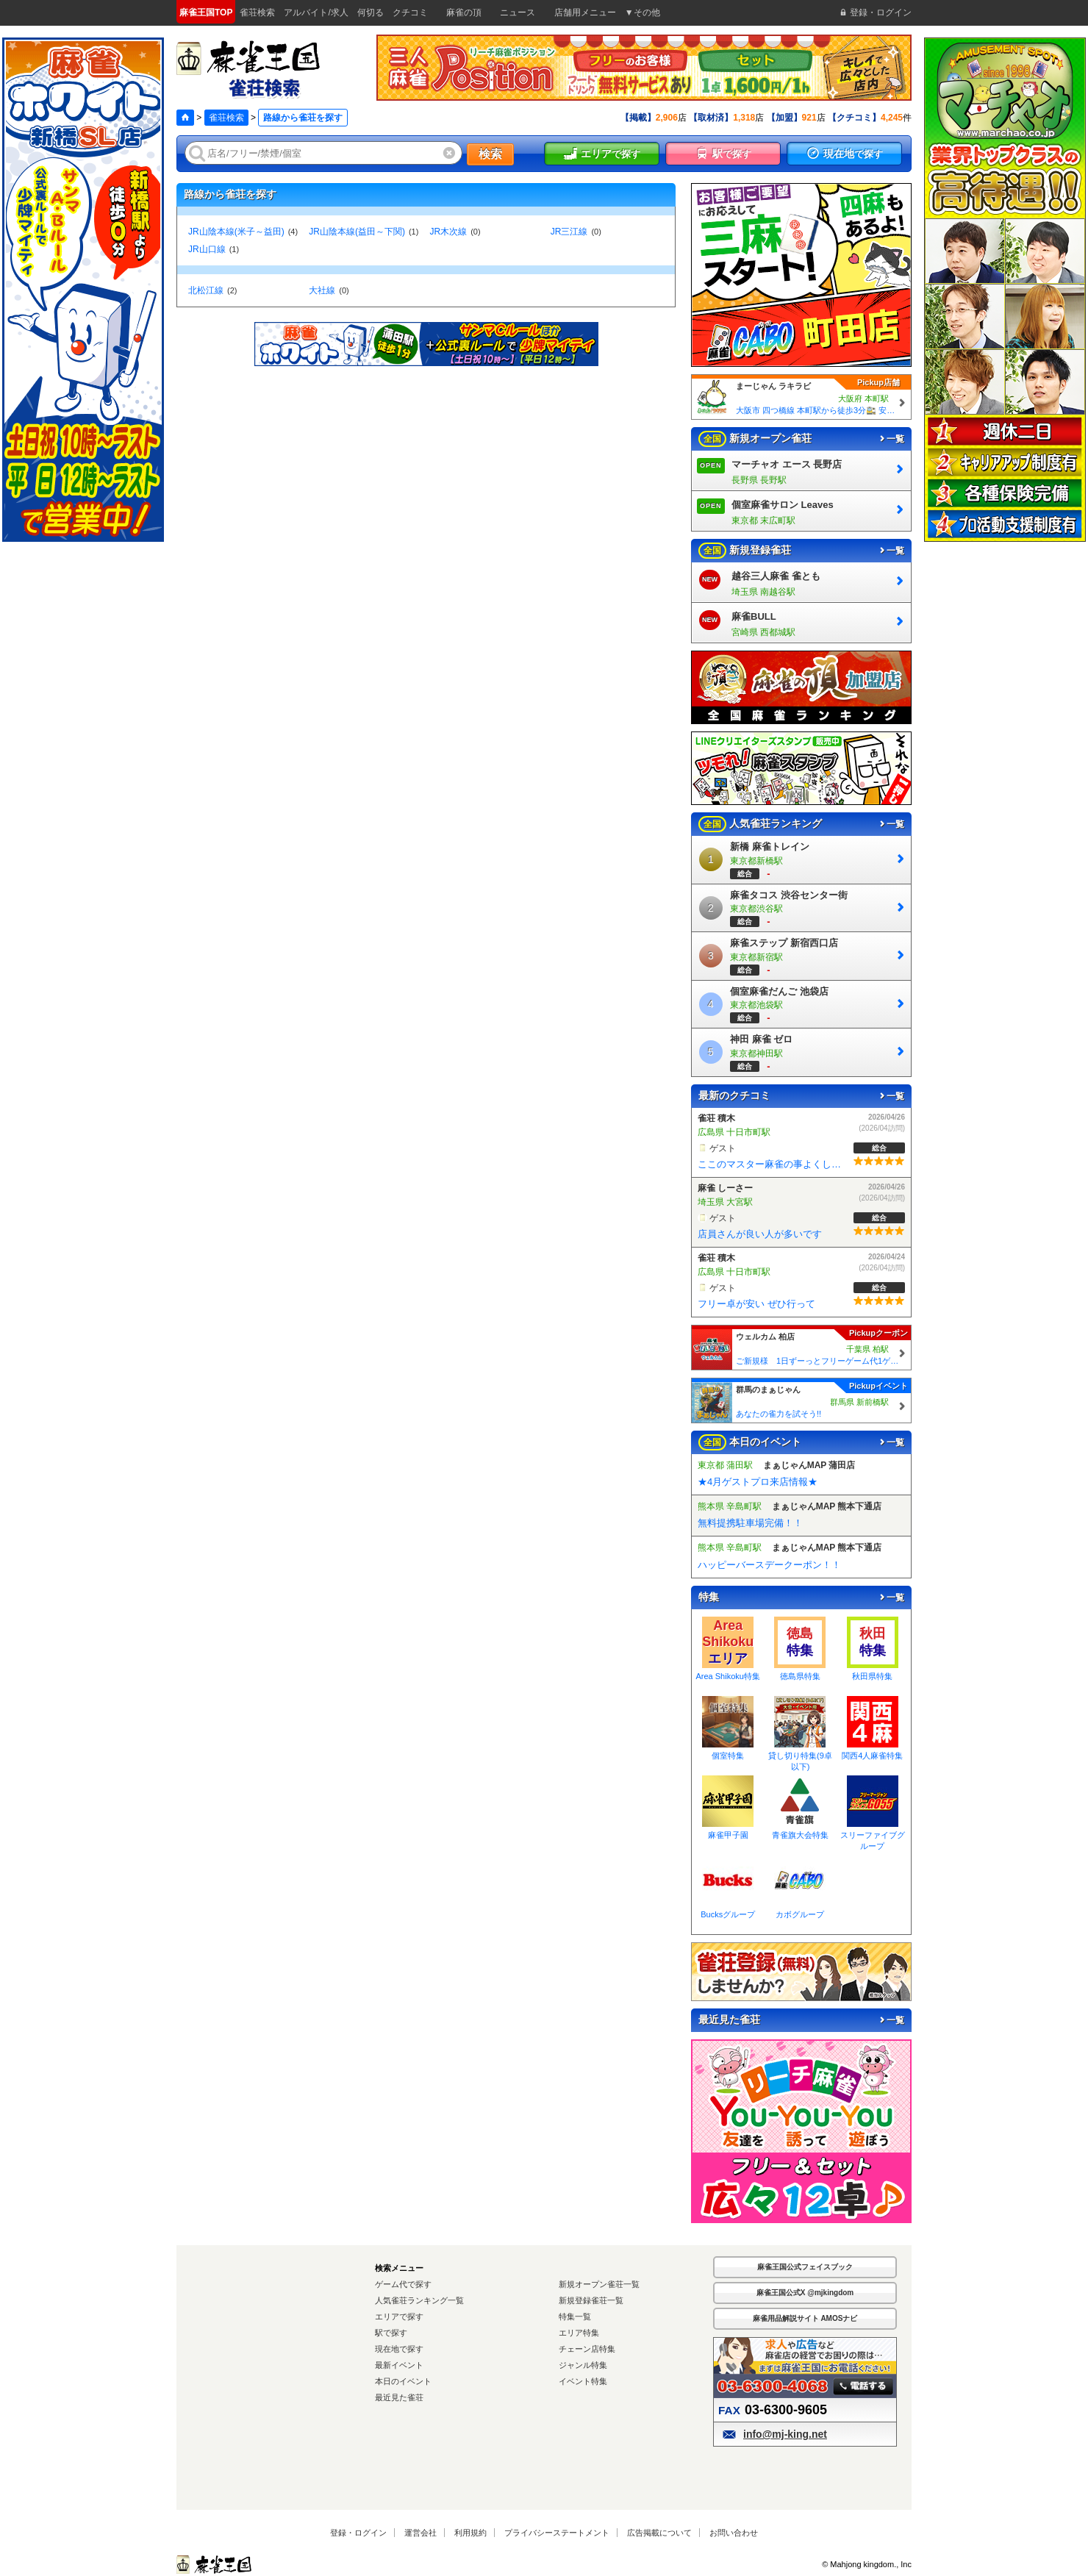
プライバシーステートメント (556, 2532)
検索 (490, 154)
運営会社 (420, 2532)
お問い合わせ (733, 2532)
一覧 (891, 439)
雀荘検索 (226, 117)
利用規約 (470, 2532)
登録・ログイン (358, 2532)
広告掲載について (659, 2532)
